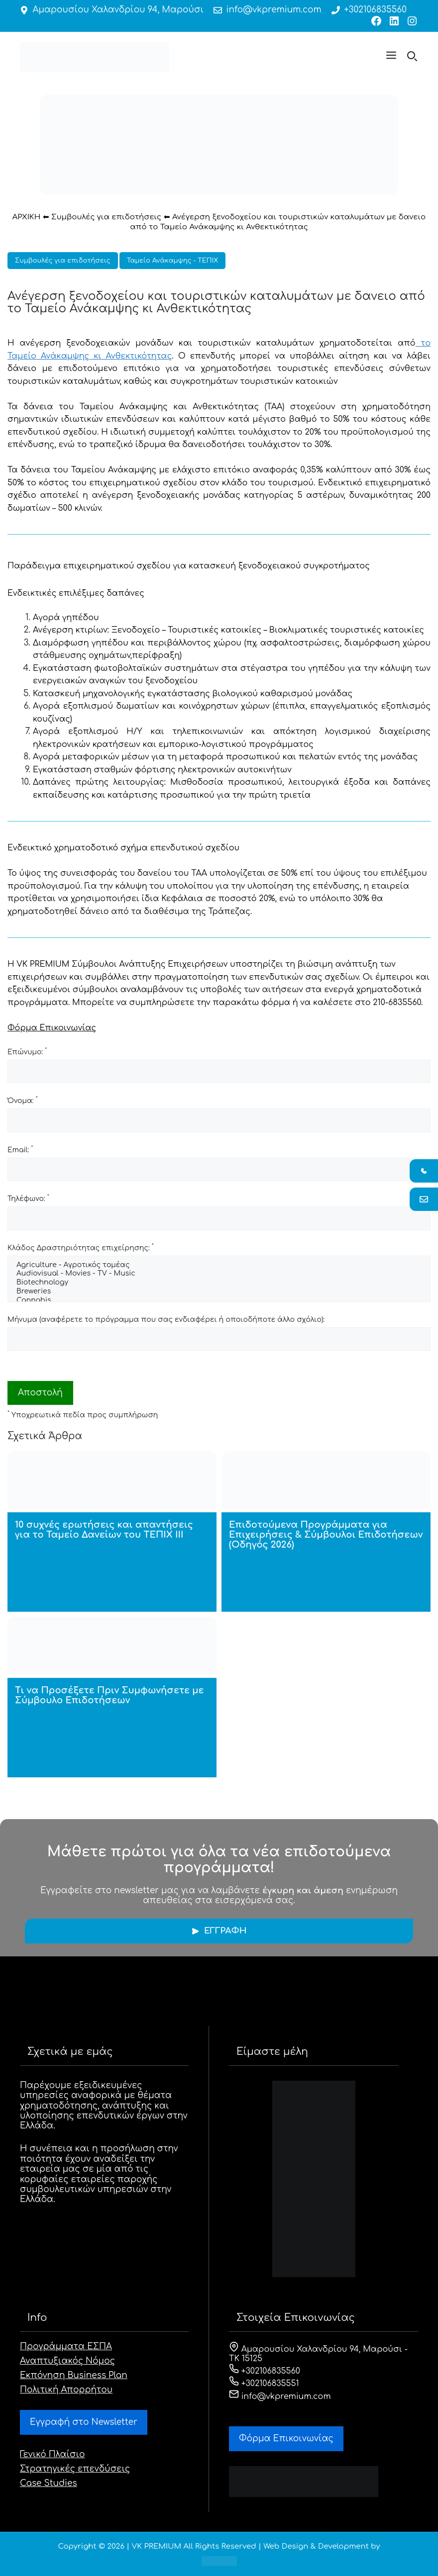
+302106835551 (264, 2383)
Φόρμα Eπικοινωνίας (286, 2438)
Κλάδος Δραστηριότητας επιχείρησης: (80, 1247)
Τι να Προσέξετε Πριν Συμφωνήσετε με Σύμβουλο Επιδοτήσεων (109, 1695)
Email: (20, 1149)
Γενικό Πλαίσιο (52, 2454)
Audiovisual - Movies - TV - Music (219, 1274)
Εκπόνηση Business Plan (73, 2375)
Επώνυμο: (27, 1051)
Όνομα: (22, 1100)
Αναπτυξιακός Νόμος (67, 2361)
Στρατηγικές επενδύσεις (75, 2469)
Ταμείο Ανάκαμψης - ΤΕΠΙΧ (172, 260)
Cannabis (219, 1300)
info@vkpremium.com (274, 9)
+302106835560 (375, 9)
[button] (391, 57)
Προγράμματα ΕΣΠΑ (66, 2346)
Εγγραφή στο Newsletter (83, 2422)
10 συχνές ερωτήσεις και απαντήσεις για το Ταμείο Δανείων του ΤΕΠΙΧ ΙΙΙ (104, 1530)
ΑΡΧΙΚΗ (26, 217)
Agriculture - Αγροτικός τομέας (219, 1265)
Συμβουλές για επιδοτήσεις (106, 217)
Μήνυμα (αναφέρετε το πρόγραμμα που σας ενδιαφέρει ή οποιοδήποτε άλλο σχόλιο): (166, 1319)
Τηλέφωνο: (28, 1198)
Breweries (219, 1292)
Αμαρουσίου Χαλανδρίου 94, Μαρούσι (118, 9)
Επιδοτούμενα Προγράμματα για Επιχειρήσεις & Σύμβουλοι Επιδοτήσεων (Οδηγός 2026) (326, 1535)
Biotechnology (219, 1283)
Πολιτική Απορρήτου (66, 2389)
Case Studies (48, 2483)
